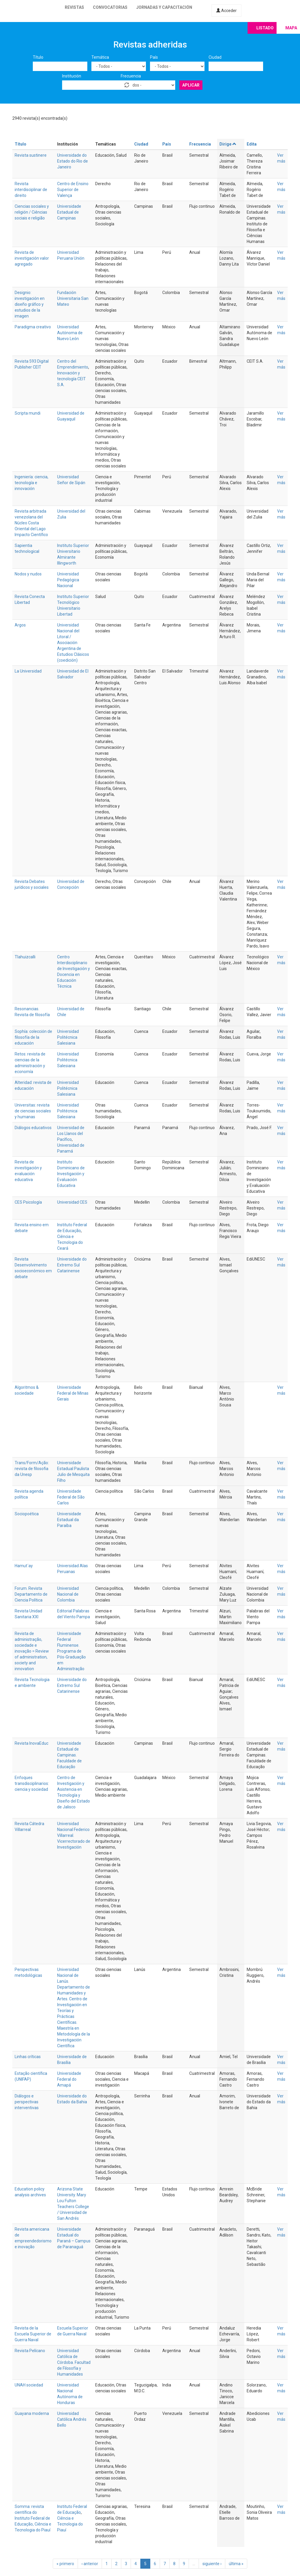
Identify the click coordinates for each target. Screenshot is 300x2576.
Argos (20, 625)
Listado (265, 28)
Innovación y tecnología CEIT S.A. (71, 379)
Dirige (228, 144)
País (154, 57)
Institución (71, 76)
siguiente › (211, 2563)
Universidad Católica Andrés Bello (71, 2419)
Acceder (226, 10)
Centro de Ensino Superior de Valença (72, 189)
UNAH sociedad (29, 2385)
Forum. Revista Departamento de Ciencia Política (31, 1594)
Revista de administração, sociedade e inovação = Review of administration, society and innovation (32, 1651)
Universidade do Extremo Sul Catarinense (72, 1265)
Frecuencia (131, 76)
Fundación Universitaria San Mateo (72, 298)
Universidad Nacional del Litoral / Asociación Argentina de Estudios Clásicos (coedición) (73, 643)
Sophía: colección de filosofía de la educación (33, 1037)
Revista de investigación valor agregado (32, 258)
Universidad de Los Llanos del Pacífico (70, 1133)
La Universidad (28, 671)
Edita (252, 144)
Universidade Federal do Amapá (69, 2079)
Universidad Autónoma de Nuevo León (70, 333)
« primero (65, 2563)
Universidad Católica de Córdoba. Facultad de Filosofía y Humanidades (74, 2362)
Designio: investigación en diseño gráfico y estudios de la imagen (30, 304)
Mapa (291, 28)
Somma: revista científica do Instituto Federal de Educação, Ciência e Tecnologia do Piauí (33, 2518)
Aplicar (191, 85)
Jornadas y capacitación (164, 7)
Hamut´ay (24, 1565)
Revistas (74, 7)
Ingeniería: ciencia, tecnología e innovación (31, 482)
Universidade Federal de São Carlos (71, 1497)
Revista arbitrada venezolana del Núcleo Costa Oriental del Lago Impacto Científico (31, 523)
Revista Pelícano (30, 2350)
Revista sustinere (31, 155)
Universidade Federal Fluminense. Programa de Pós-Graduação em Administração (71, 1651)
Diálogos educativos (33, 1127)
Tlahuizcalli (25, 957)
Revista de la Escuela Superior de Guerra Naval (33, 2334)
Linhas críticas (28, 2056)
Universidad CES (72, 1202)
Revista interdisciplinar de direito (31, 189)
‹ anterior (89, 2563)
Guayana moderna (32, 2413)
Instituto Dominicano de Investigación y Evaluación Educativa (71, 1174)
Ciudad (215, 57)
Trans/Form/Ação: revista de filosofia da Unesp (32, 1468)
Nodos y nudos (28, 574)
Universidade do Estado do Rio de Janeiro (72, 161)
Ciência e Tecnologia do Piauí (70, 2524)
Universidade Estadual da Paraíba (69, 1519)
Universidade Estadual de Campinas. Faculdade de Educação (69, 1755)
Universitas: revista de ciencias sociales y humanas (33, 1111)
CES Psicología (28, 1202)
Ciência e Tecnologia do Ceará (70, 1242)
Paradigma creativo (33, 327)
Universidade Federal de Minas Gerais (72, 1393)
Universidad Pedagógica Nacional (68, 580)
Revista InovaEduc (31, 1743)
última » (236, 2563)
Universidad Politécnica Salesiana (68, 1037)
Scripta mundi (27, 413)
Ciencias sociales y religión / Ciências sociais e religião (32, 212)
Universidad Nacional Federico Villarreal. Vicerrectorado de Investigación (73, 1835)
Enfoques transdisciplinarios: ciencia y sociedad (32, 1783)
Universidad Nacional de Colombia (68, 1594)
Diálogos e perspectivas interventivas (27, 2102)
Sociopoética (27, 1513)
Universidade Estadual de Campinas (69, 212)
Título (38, 57)
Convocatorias (110, 7)
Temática (100, 57)
